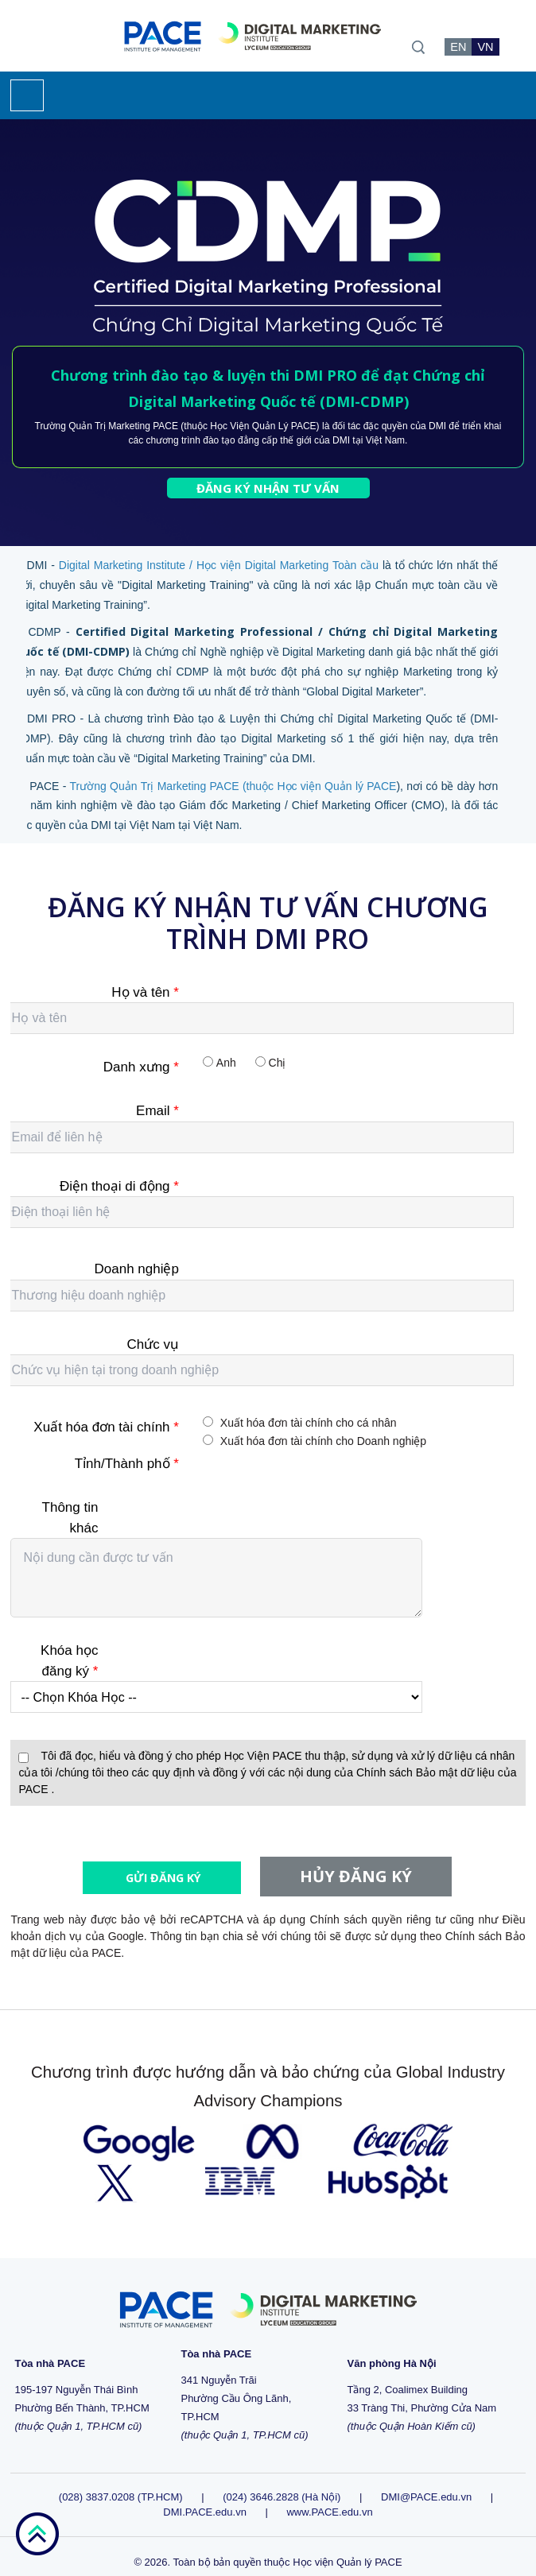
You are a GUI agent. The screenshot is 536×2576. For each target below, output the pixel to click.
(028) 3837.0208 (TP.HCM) (122, 2482)
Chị (277, 1062)
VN (485, 47)
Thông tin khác (70, 1518)
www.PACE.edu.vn (329, 2497)
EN (458, 47)
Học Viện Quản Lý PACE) (264, 426)
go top (37, 2534)
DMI (437, 426)
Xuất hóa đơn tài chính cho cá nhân (308, 1422)
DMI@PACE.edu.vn (426, 2482)
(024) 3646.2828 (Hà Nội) (281, 2482)
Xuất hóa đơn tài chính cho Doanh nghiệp (323, 1441)
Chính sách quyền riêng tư (378, 1904)
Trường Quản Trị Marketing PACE (106, 426)
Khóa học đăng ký (69, 1661)
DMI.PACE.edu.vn (205, 2497)
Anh (226, 1062)
